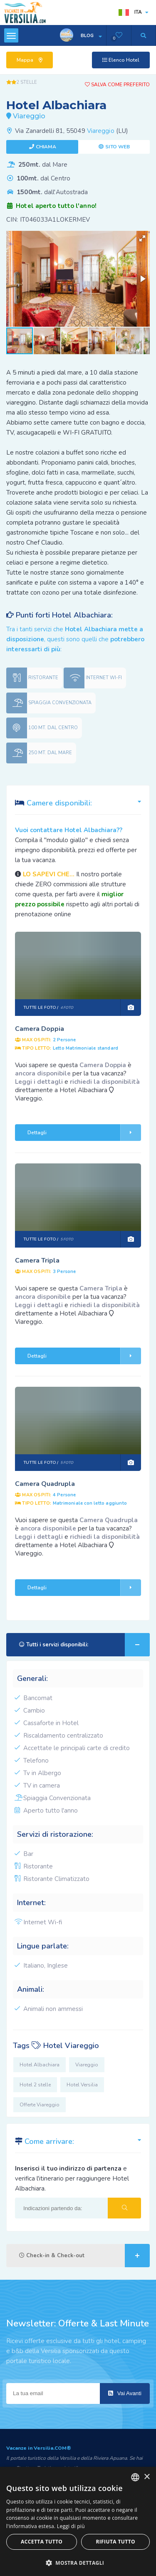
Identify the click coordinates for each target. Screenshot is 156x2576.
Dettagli (84, 1132)
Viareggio (100, 131)
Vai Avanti (124, 2393)
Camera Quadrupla (45, 1483)
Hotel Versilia (82, 2084)
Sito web (117, 146)
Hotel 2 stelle (35, 2084)
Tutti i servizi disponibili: (84, 1644)
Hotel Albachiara (39, 2064)
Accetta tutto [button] (41, 2541)
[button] (142, 238)
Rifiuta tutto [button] (115, 2541)
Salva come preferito (117, 84)
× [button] (147, 2477)
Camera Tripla (37, 1260)
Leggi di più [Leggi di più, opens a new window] (71, 2526)
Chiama (46, 146)
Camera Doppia (39, 1028)
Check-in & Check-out (84, 2255)
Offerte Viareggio (39, 2104)
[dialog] (78, 2521)
